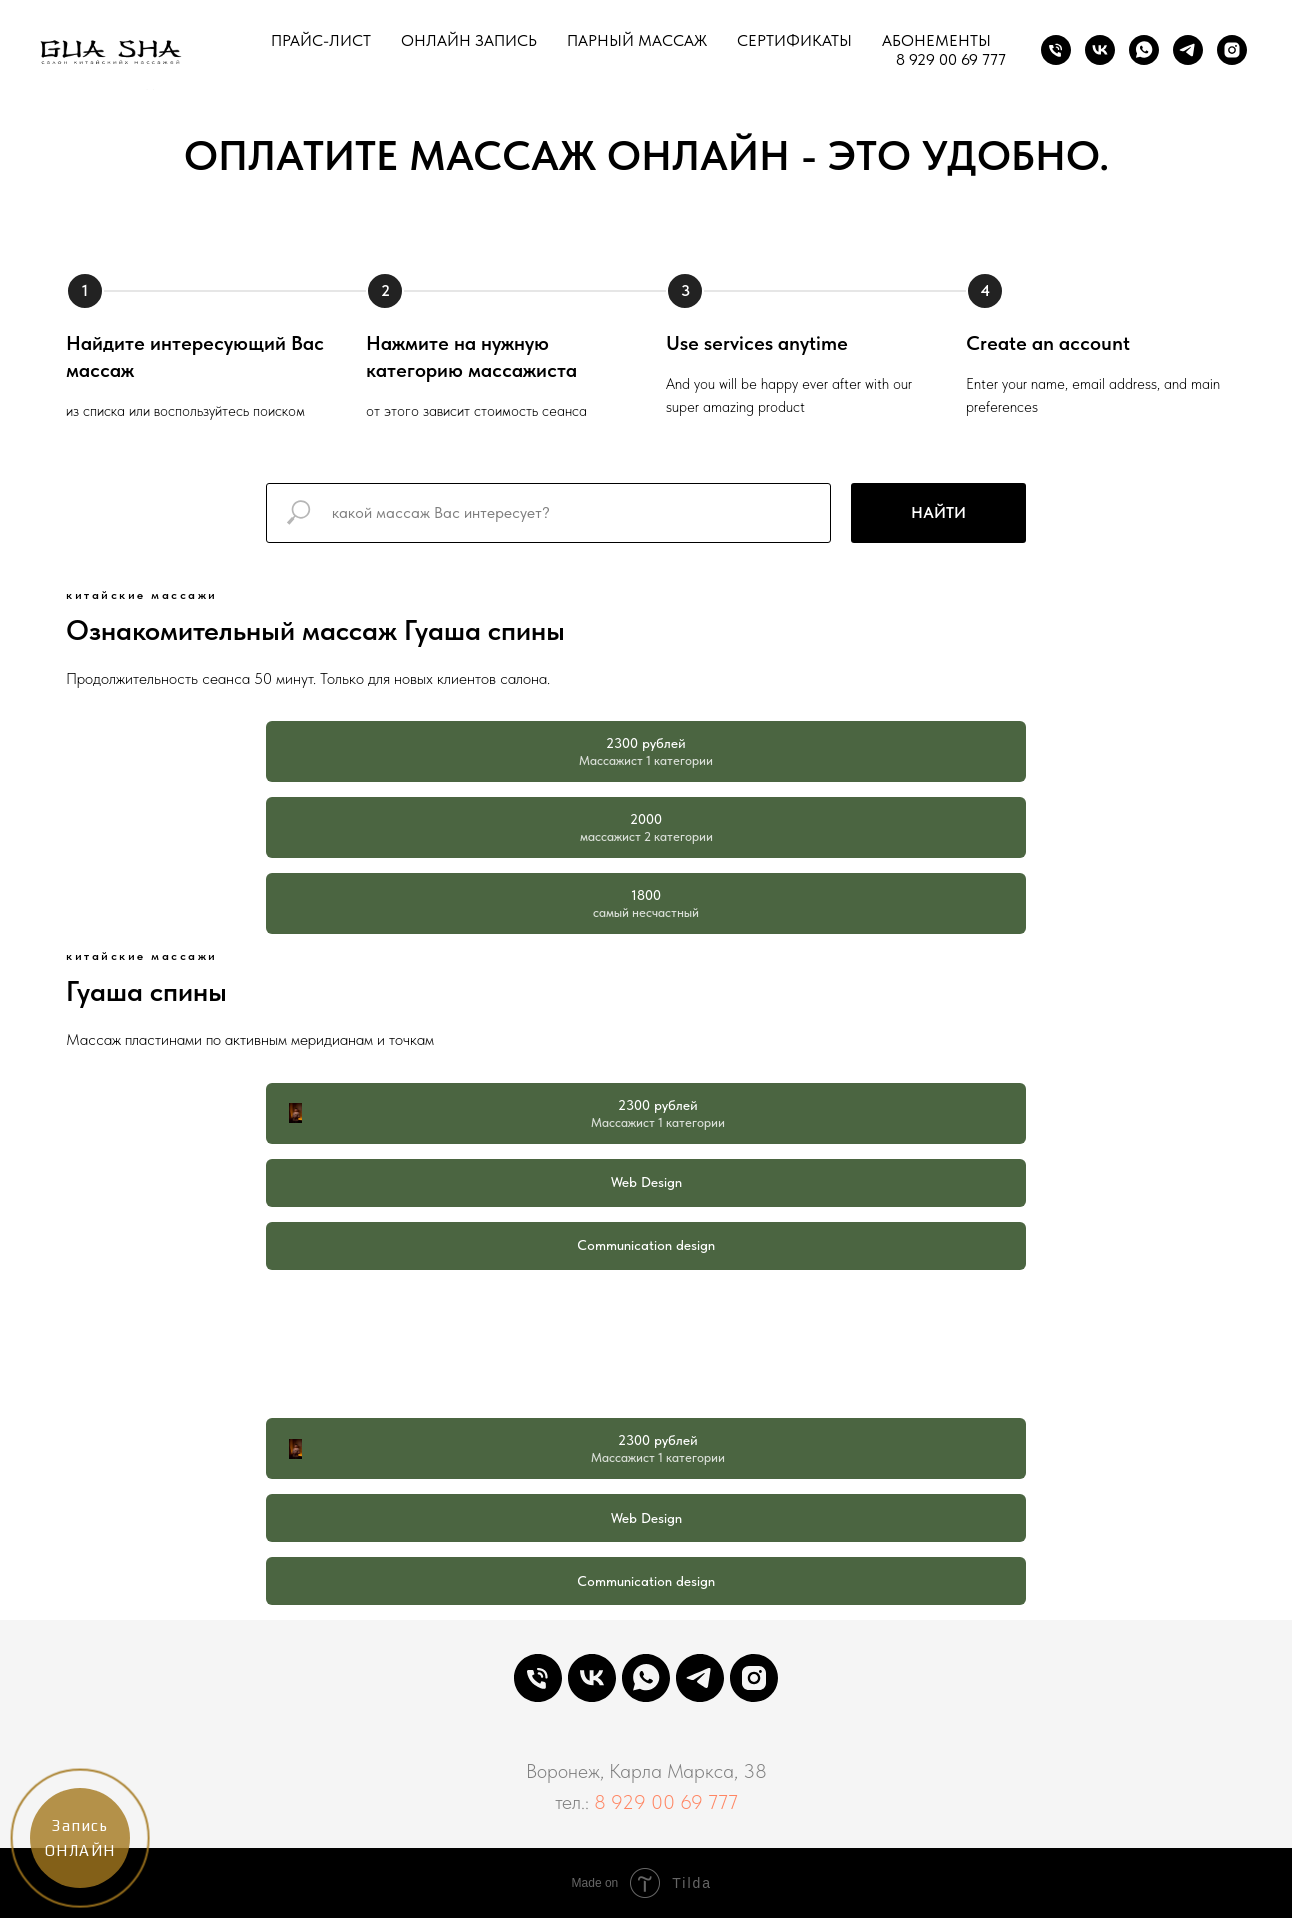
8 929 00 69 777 (951, 59)
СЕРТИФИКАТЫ (794, 40)
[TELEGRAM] (1188, 50)
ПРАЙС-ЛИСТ (321, 40)
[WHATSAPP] (646, 1678)
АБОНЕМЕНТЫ (936, 40)
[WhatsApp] (1144, 50)
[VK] (1100, 50)
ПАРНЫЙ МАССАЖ (637, 40)
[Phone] (1056, 50)
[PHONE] (538, 1678)
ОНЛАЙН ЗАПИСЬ (469, 40)
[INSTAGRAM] (1232, 50)
